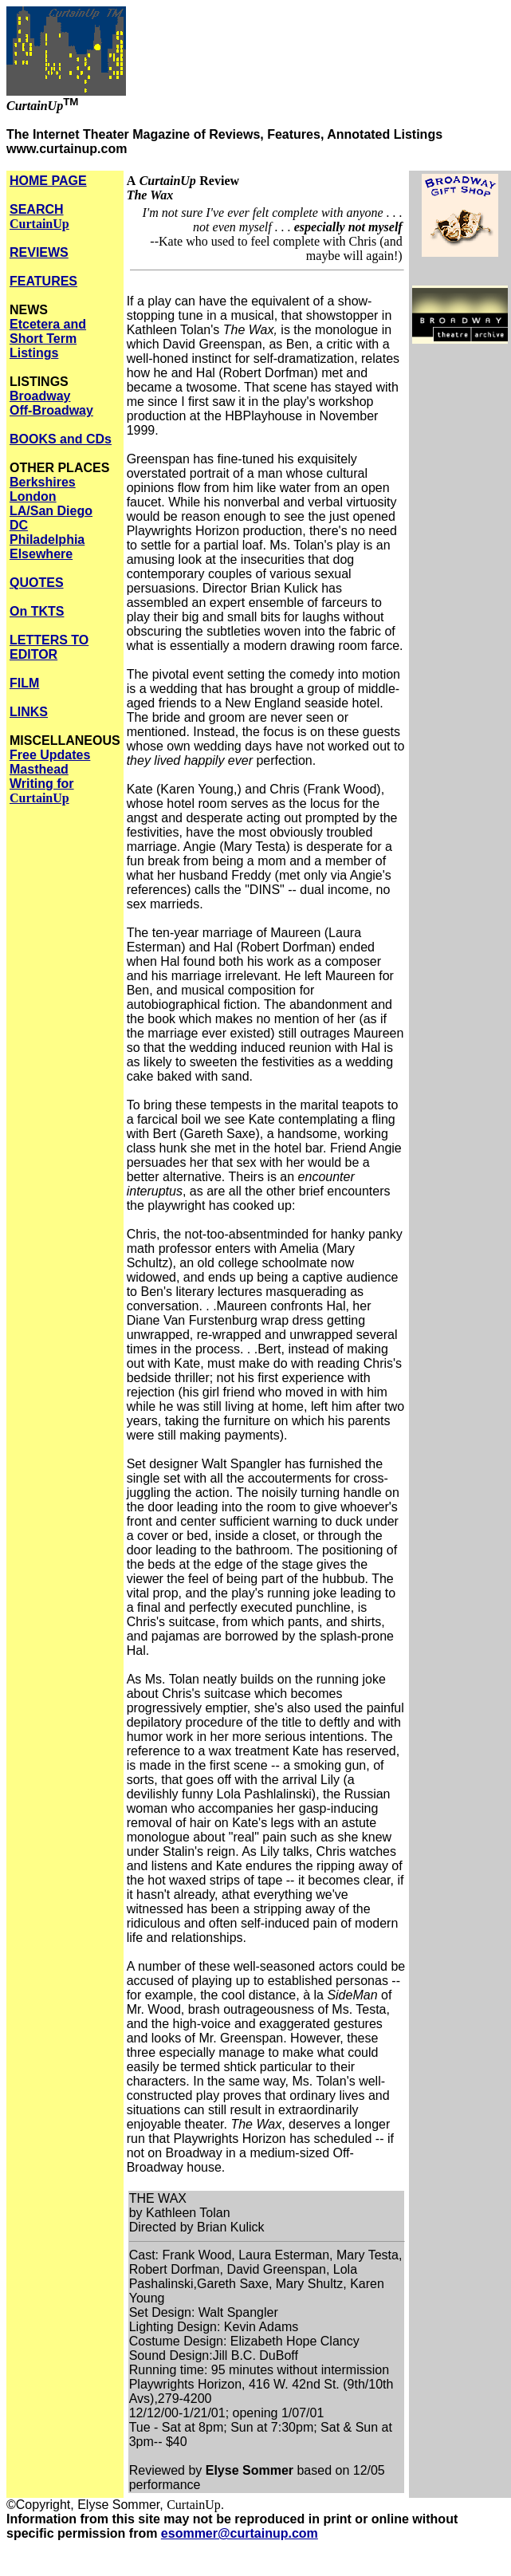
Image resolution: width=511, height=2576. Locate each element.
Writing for (42, 791)
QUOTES (37, 582)
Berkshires (43, 482)
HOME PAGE (48, 180)
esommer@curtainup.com (239, 2533)
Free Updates (50, 755)
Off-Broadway (51, 410)
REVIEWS (39, 252)
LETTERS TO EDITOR (49, 647)
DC (19, 525)
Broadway (40, 396)
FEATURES (43, 281)
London (33, 496)
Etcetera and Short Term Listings (48, 338)
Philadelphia (47, 539)
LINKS (29, 712)
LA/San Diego (51, 511)
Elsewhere (41, 554)
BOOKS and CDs (61, 439)
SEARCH (39, 216)
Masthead (39, 769)
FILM (24, 683)
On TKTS (37, 611)
